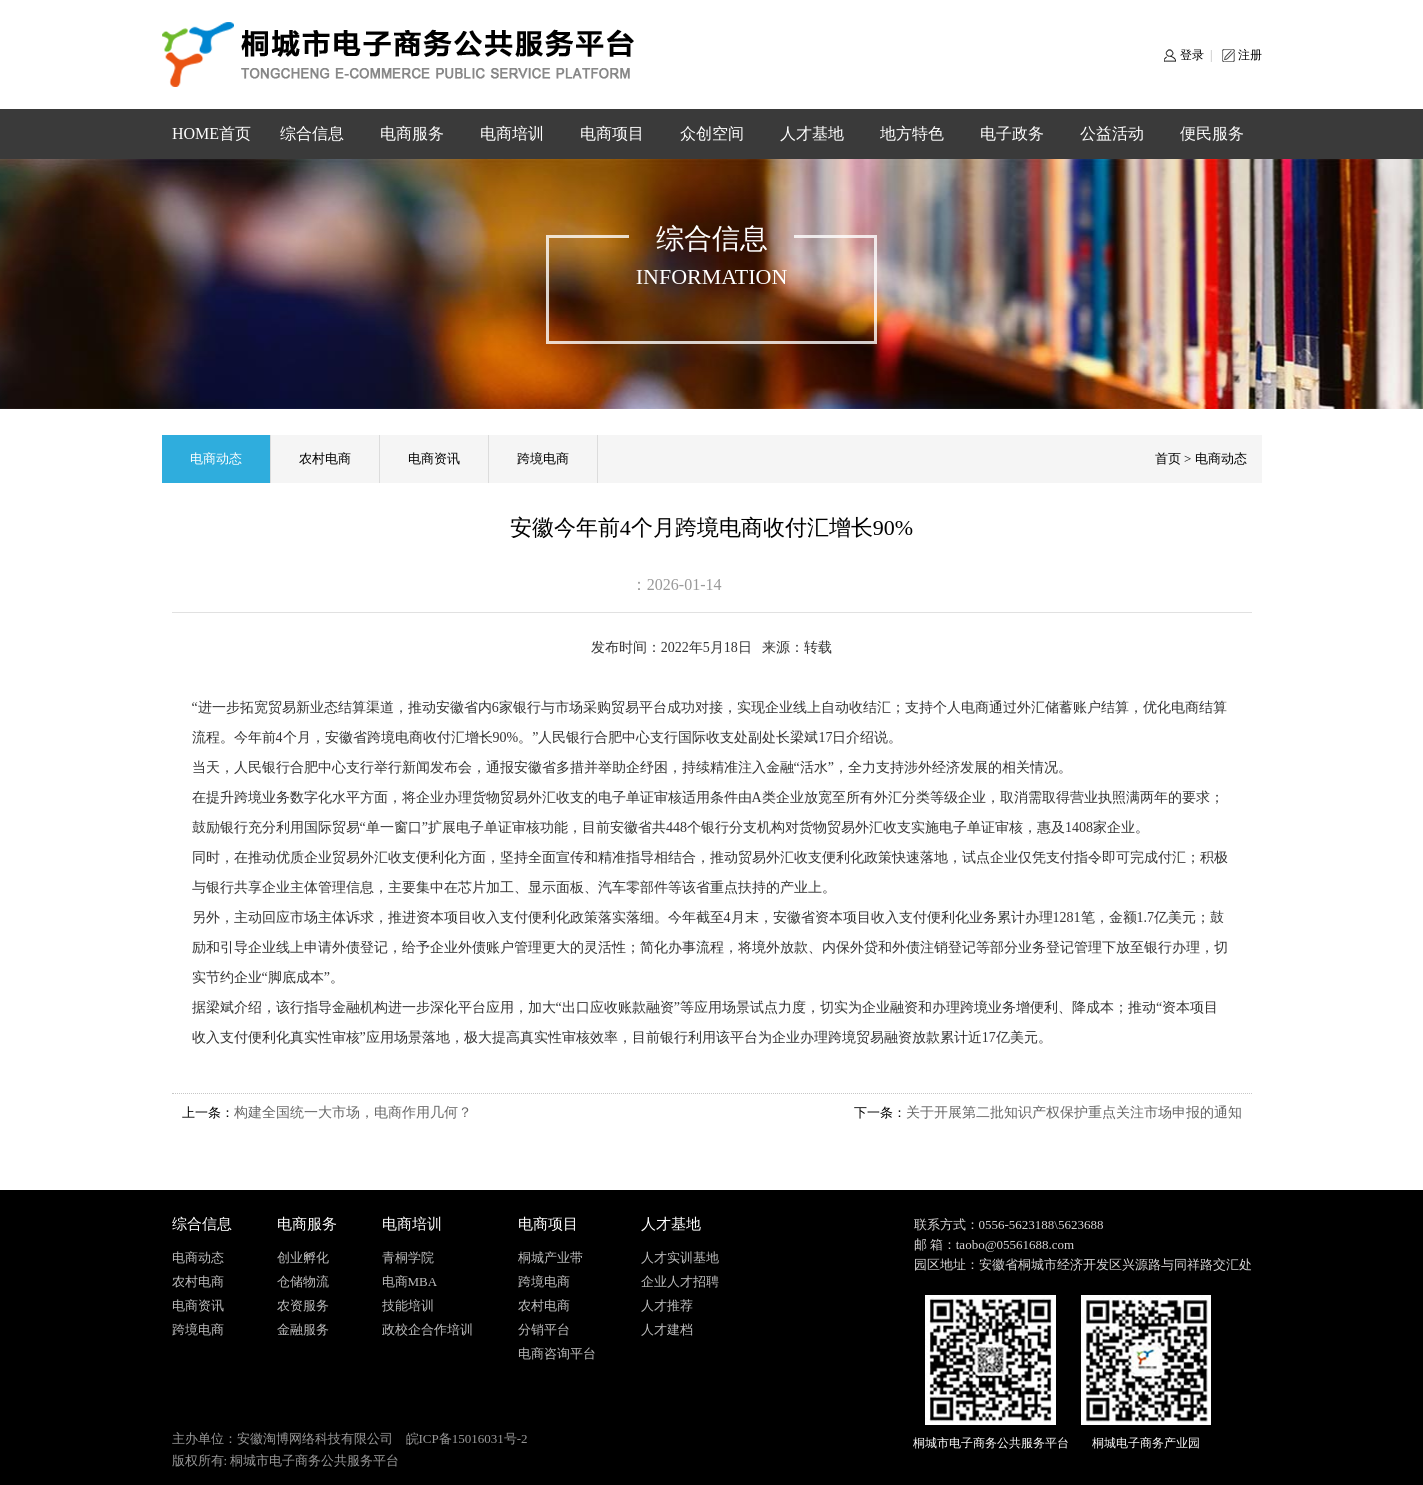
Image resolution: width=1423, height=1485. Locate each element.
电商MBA (410, 1281)
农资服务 (303, 1305)
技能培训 (408, 1305)
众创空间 (712, 133)
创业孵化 (303, 1257)
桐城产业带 (550, 1257)
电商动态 (216, 458)
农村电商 (325, 458)
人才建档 (667, 1329)
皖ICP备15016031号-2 (467, 1438)
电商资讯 (434, 458)
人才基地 (812, 133)
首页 (1168, 458)
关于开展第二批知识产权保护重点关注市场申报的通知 (1074, 1112)
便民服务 (1212, 133)
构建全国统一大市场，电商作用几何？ (353, 1112)
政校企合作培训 (427, 1329)
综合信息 (312, 133)
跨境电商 (543, 458)
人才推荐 (667, 1305)
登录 (1192, 55)
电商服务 (412, 133)
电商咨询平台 (557, 1353)
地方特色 (912, 133)
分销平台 (544, 1329)
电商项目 (612, 133)
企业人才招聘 (680, 1281)
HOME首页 (211, 133)
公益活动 (1112, 133)
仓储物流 (303, 1281)
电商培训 (512, 133)
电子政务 (1012, 133)
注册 (1250, 55)
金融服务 (303, 1329)
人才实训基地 (680, 1257)
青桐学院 (408, 1257)
